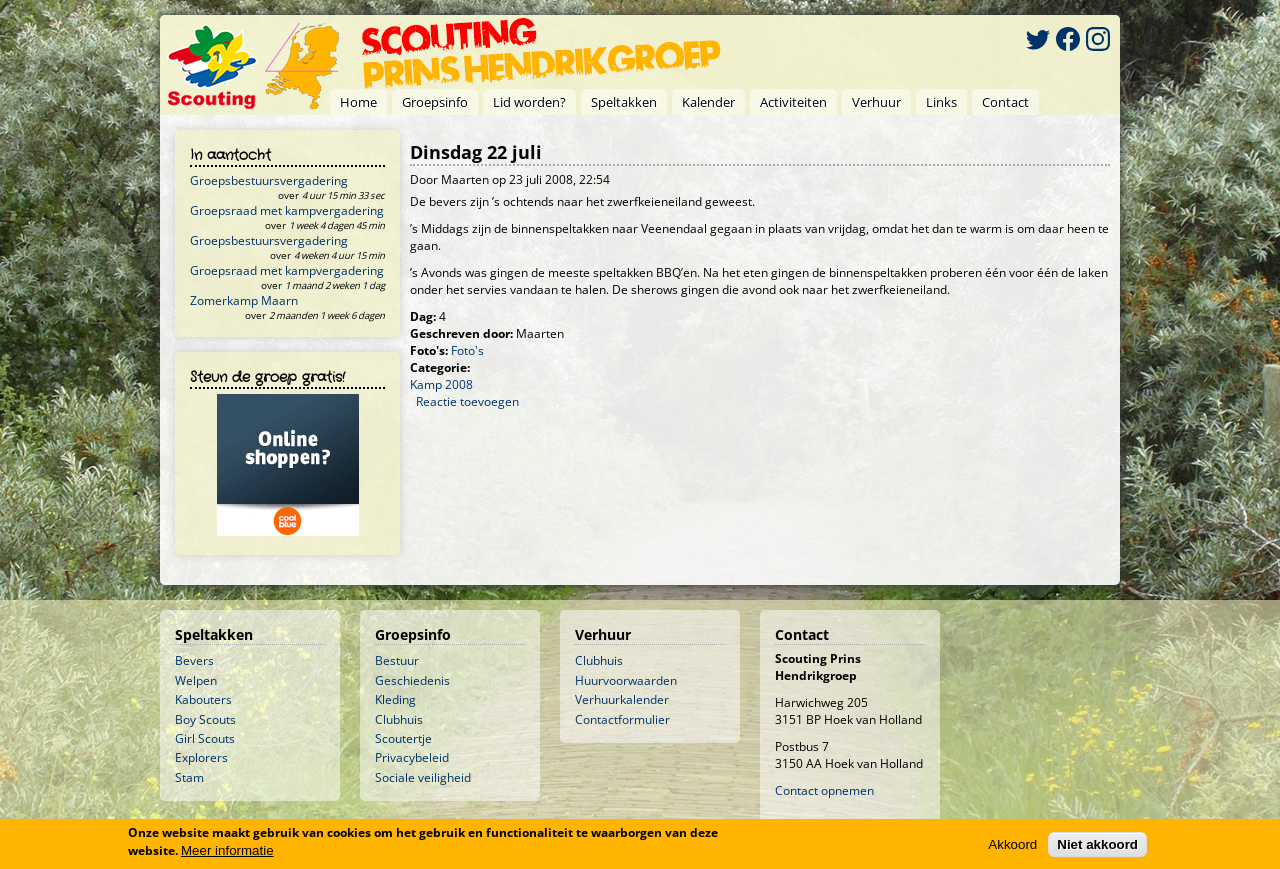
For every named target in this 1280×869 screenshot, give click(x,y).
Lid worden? (529, 102)
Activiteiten (793, 102)
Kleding (395, 699)
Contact (1005, 102)
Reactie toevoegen (467, 401)
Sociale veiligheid (423, 777)
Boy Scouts (205, 719)
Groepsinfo (435, 102)
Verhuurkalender (622, 699)
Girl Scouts (205, 738)
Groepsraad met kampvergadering (287, 210)
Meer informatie (227, 850)
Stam (189, 777)
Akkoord (1012, 844)
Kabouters (203, 699)
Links (941, 102)
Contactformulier (622, 719)
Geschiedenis (412, 680)
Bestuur (397, 660)
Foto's (467, 350)
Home (358, 102)
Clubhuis (399, 719)
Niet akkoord (1097, 844)
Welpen (196, 680)
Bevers (194, 660)
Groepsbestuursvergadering (269, 180)
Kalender (708, 102)
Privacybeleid (412, 757)
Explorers (201, 757)
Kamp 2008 (441, 384)
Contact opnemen (824, 790)
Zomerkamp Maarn (244, 300)
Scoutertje (403, 738)
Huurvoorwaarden (626, 680)
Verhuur (876, 102)
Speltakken (624, 102)
